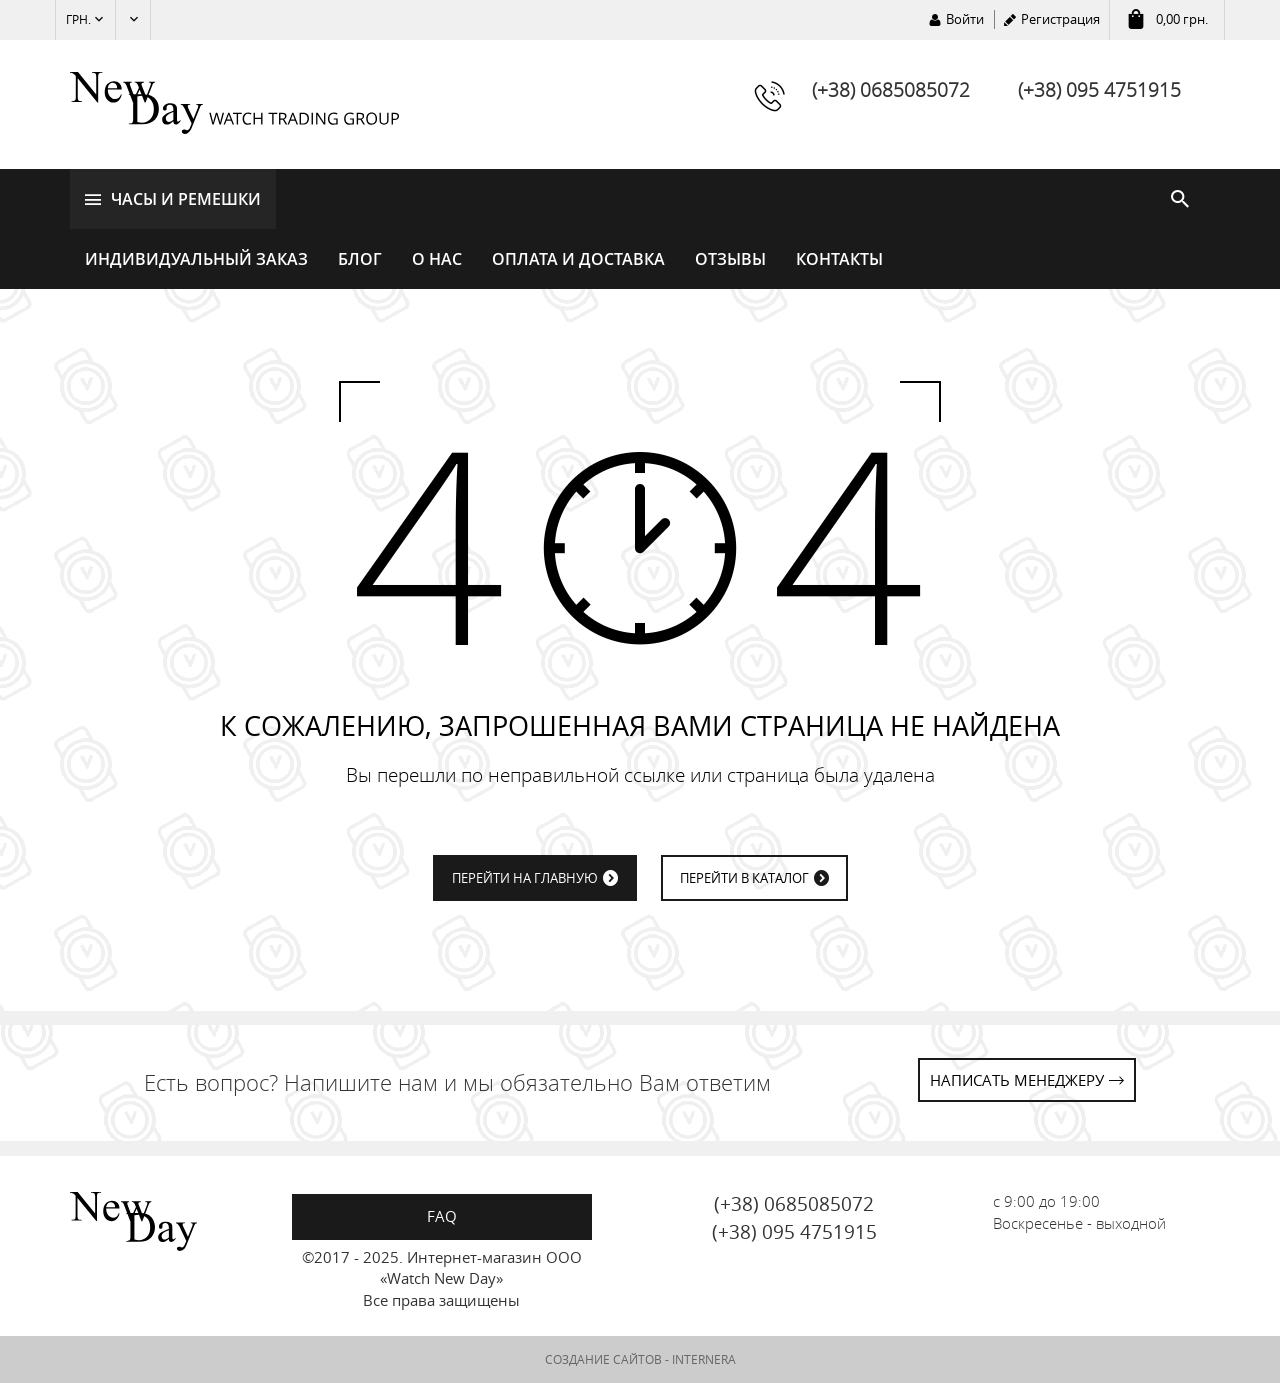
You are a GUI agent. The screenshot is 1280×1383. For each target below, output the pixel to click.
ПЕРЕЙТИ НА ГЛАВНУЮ (525, 878)
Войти (965, 19)
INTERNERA (704, 1359)
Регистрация (1060, 19)
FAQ (442, 1216)
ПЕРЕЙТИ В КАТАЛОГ (744, 878)
